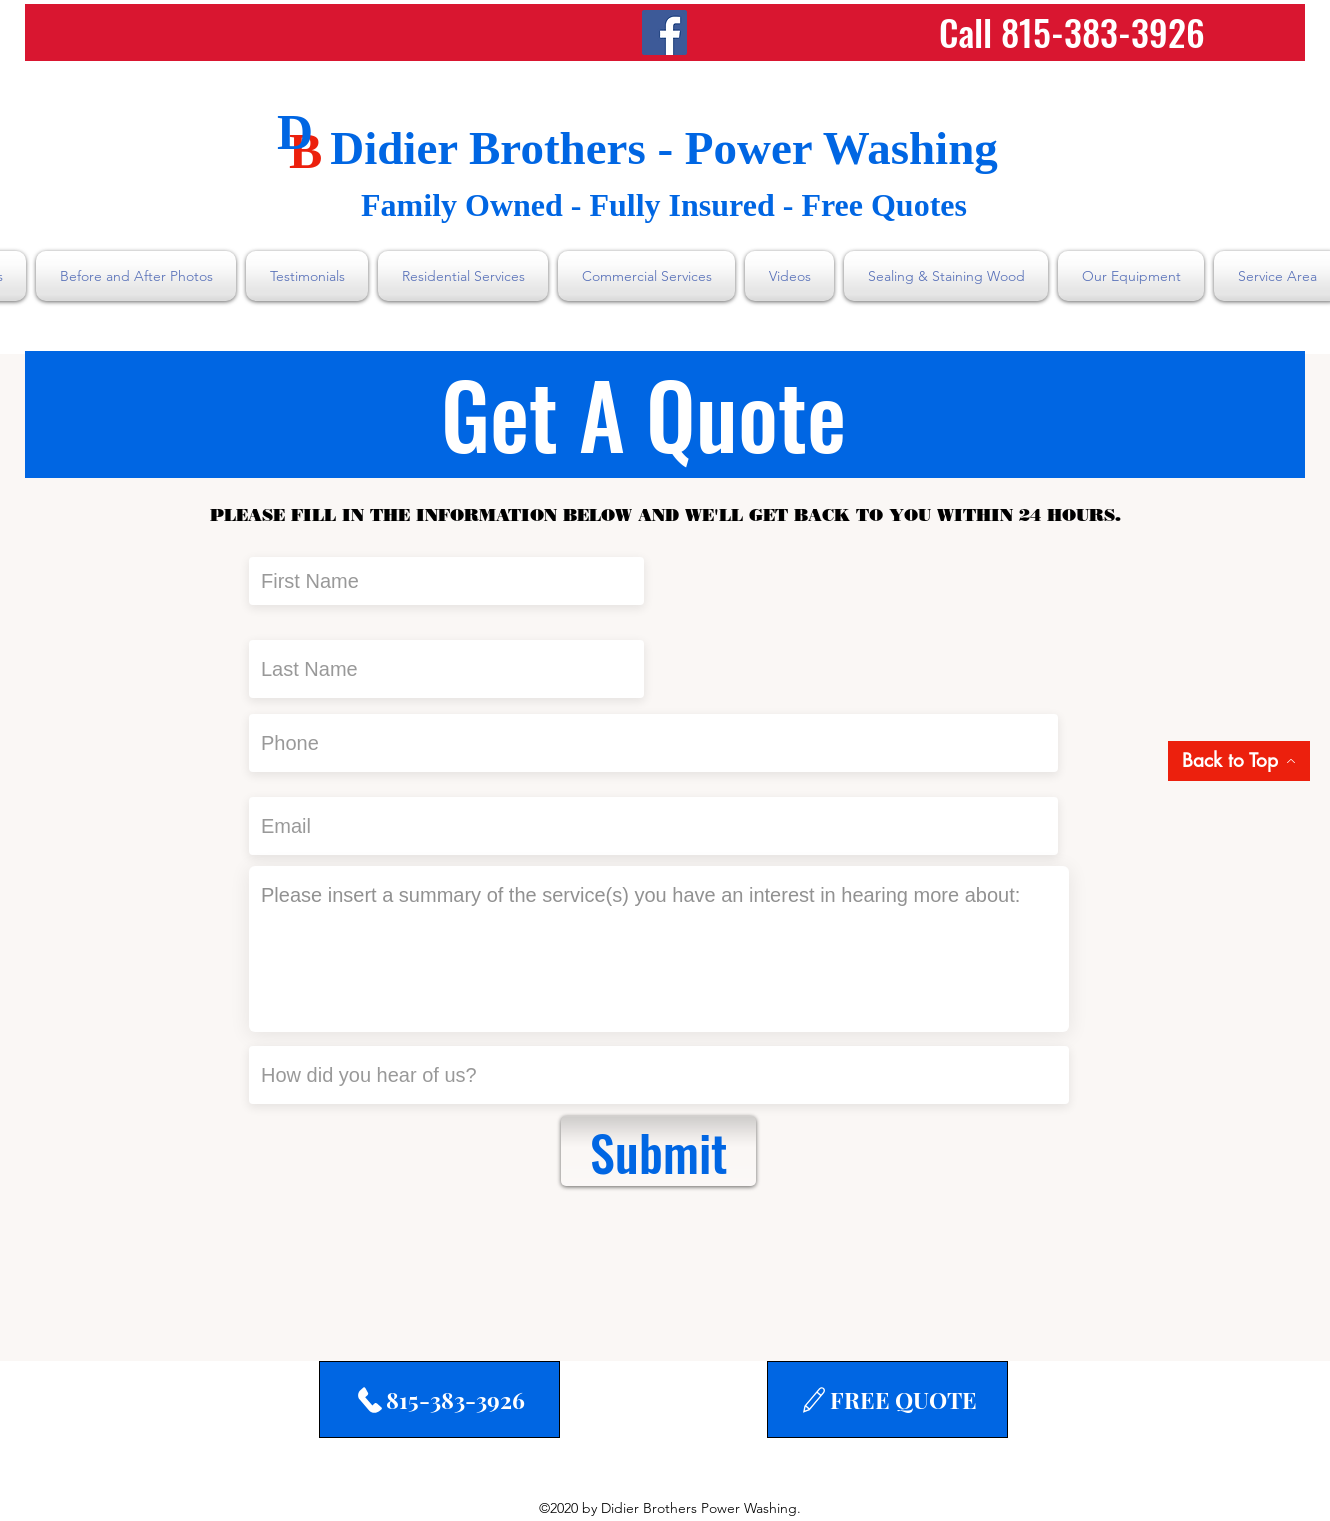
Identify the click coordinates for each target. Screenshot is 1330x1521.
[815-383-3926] (439, 1399)
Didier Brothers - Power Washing (664, 148)
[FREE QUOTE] (887, 1399)
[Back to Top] (1239, 761)
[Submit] (658, 1151)
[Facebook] (664, 32)
